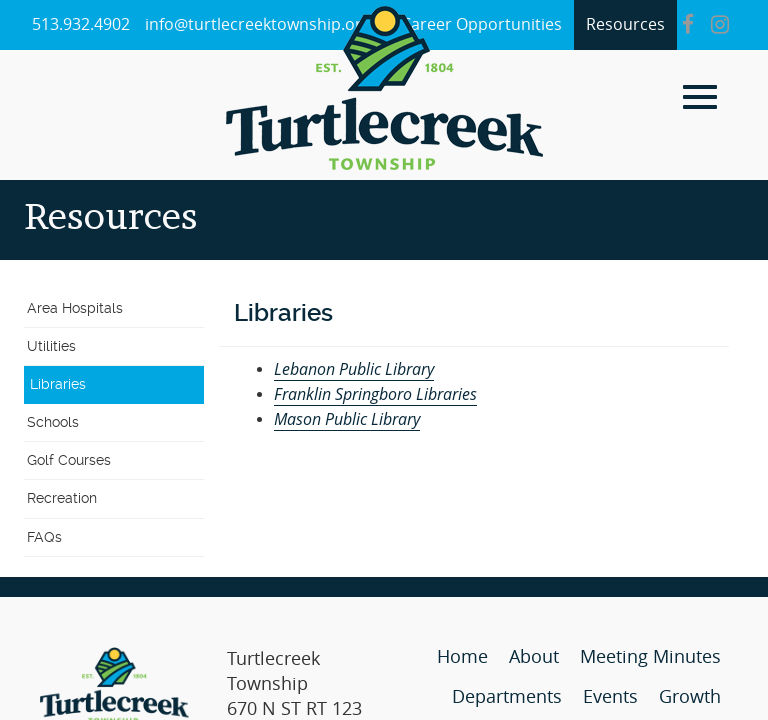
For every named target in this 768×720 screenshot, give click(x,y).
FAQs (44, 537)
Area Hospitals (75, 308)
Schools (53, 422)
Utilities (51, 346)
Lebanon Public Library (354, 369)
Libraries (58, 384)
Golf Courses (69, 460)
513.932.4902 (81, 24)
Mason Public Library (347, 419)
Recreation (62, 498)
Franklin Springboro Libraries (375, 394)
